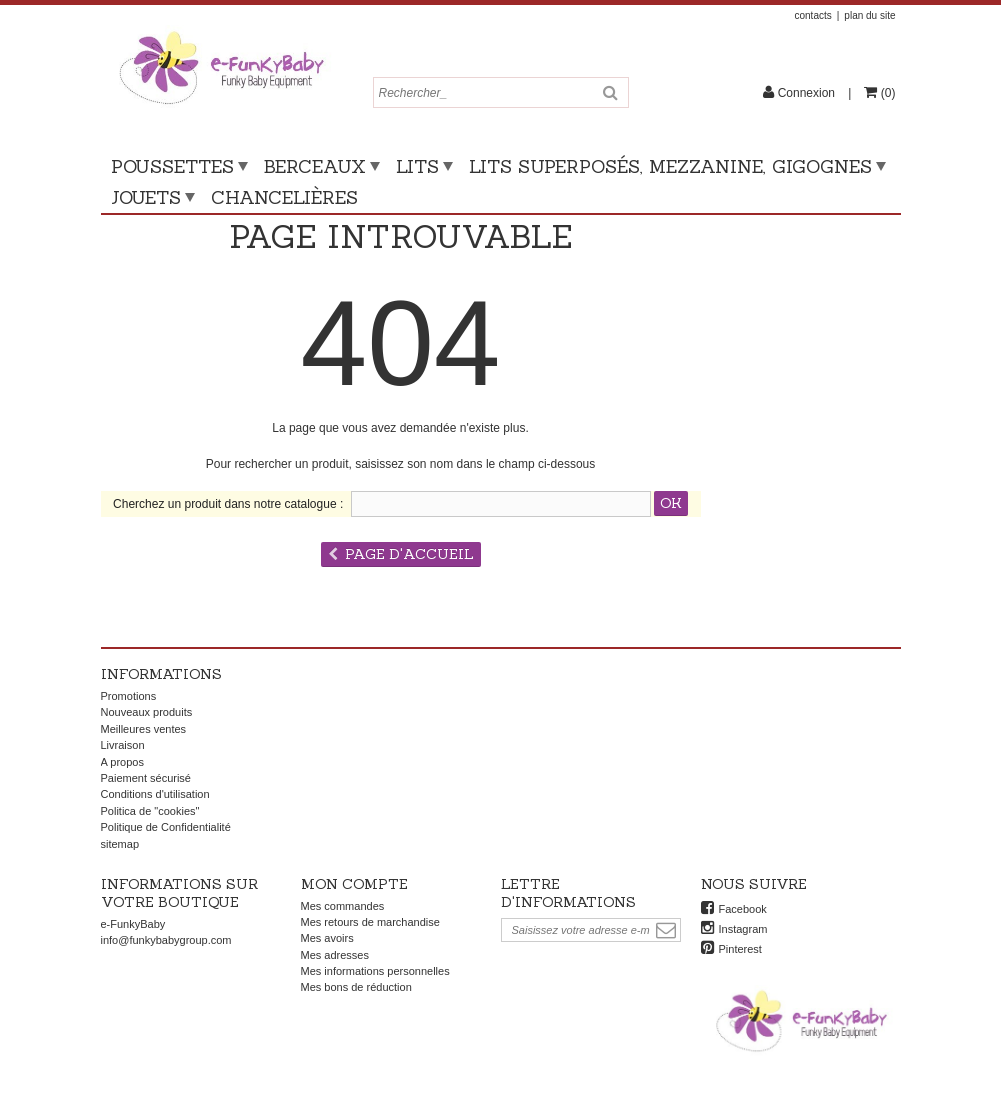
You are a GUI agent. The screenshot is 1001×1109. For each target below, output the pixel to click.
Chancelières (284, 197)
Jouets (146, 197)
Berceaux (315, 166)
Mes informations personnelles (375, 971)
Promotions (129, 696)
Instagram (743, 929)
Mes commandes (343, 906)
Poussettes (172, 166)
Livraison (123, 745)
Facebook (743, 909)
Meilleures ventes (144, 729)
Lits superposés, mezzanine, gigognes (670, 166)
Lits (417, 166)
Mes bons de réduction (356, 987)
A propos (122, 762)
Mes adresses (335, 955)
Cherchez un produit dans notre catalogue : (228, 504)
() (886, 93)
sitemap (120, 844)
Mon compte (354, 884)
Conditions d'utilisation (155, 794)
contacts (812, 15)
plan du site (869, 15)
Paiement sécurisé (146, 778)
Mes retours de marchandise (370, 922)
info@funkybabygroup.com (166, 940)
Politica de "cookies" (150, 811)
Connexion (806, 93)
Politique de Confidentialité (166, 827)
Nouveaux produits (147, 712)
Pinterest (740, 949)
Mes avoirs (327, 938)
